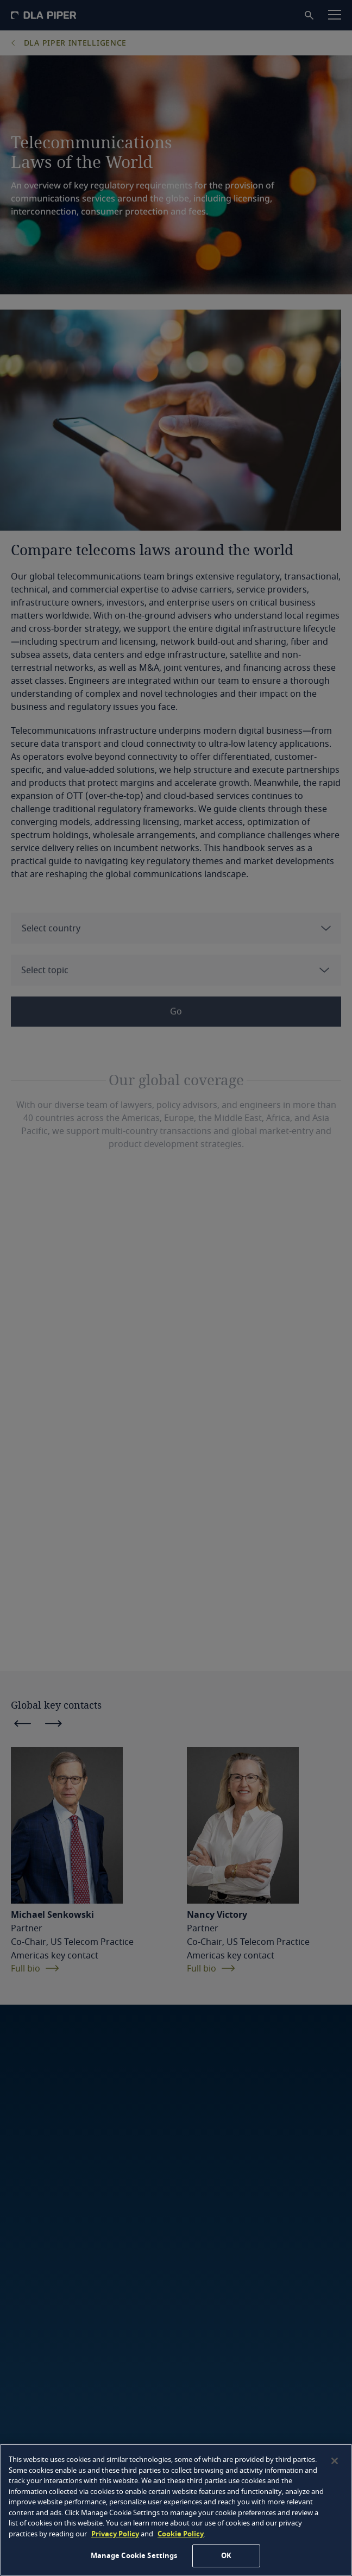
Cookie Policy (181, 2534)
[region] (176, 2509)
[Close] (335, 2461)
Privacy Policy (115, 2534)
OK (226, 2555)
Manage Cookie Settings (134, 2555)
